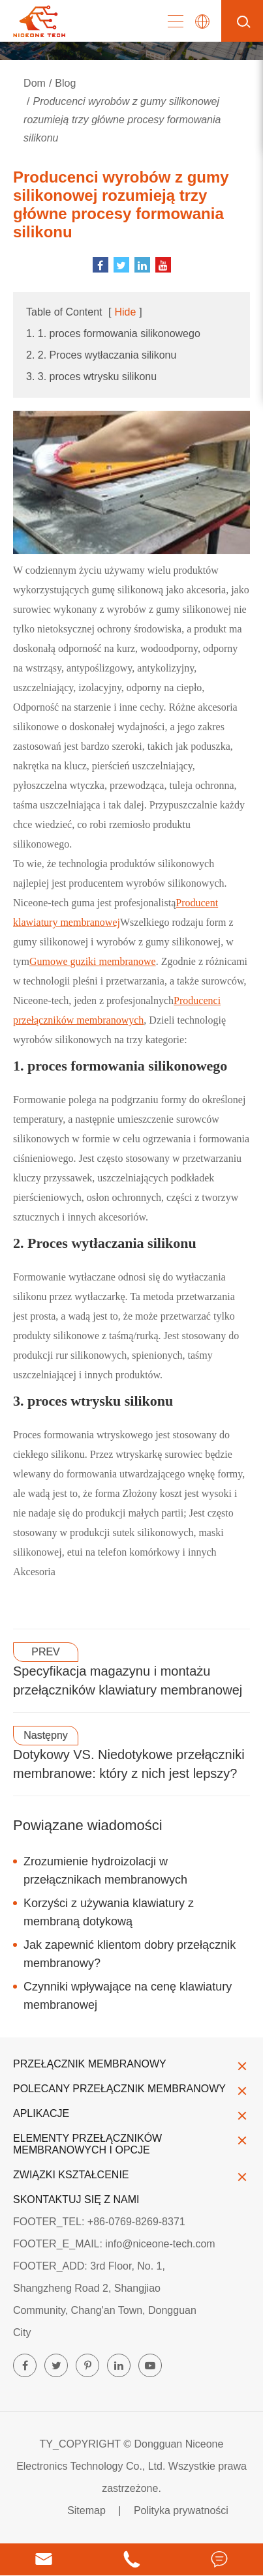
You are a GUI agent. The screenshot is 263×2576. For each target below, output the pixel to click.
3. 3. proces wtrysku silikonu (91, 376)
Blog (65, 83)
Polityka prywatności (181, 2510)
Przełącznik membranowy (131, 2064)
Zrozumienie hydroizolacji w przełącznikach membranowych (105, 1870)
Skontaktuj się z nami (76, 2199)
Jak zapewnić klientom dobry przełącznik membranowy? (129, 1954)
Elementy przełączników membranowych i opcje (131, 2144)
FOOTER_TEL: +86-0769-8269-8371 (99, 2221)
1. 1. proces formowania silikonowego (113, 333)
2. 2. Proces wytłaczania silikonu (101, 355)
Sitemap (86, 2510)
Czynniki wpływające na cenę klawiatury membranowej (127, 1995)
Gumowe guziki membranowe (92, 961)
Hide (125, 312)
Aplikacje (131, 2114)
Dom (34, 83)
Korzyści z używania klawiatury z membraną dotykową (108, 1912)
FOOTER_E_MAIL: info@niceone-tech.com (114, 2243)
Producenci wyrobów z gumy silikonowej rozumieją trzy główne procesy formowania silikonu (122, 119)
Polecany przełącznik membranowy (131, 2089)
